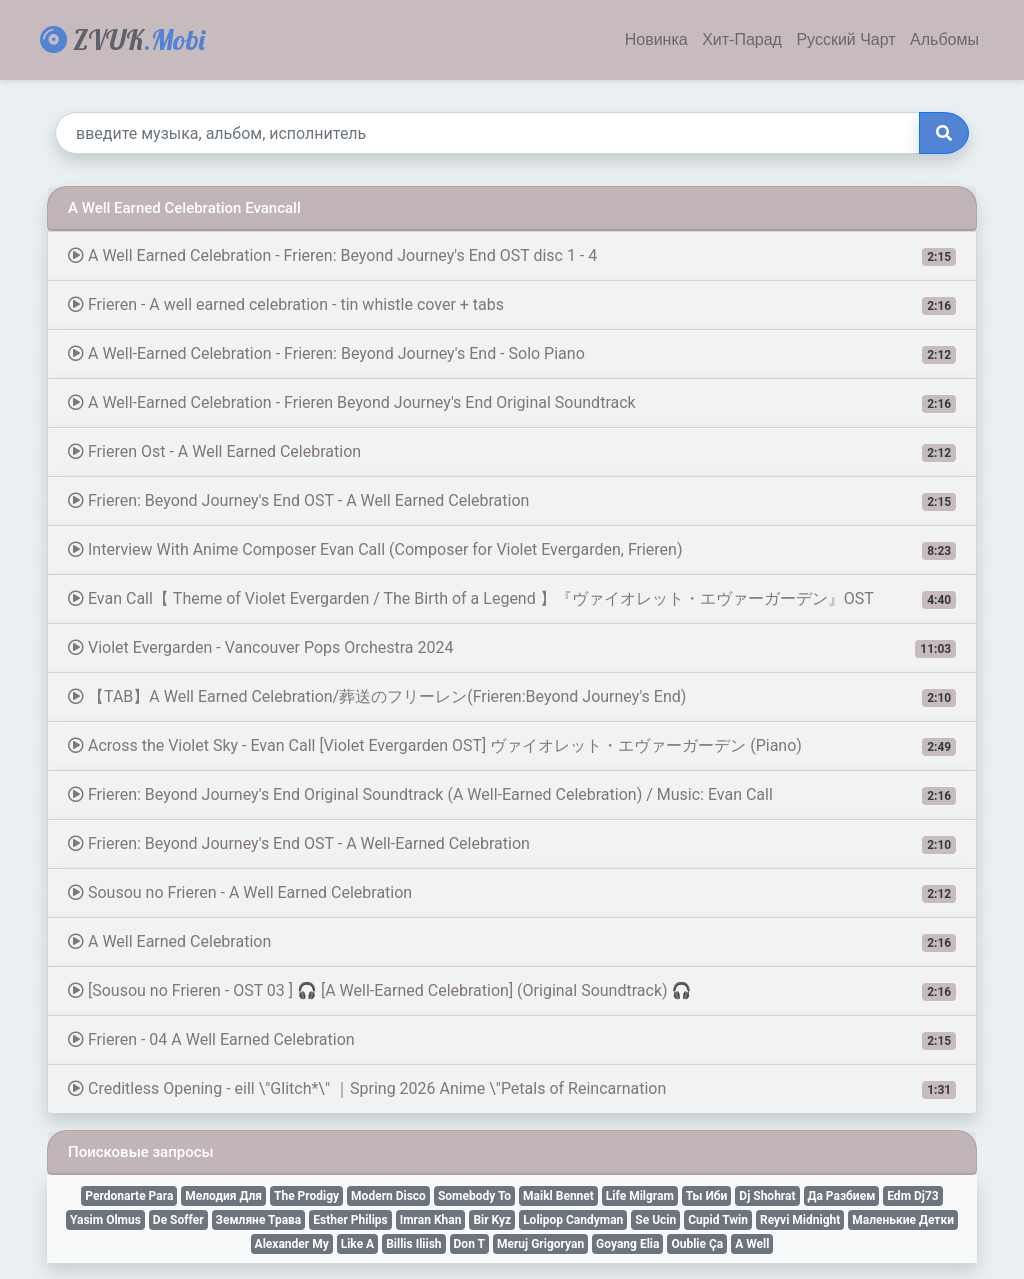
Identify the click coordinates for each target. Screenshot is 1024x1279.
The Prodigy (306, 1196)
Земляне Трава (259, 1220)
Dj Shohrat (767, 1196)
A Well (752, 1244)
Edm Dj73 (912, 1196)
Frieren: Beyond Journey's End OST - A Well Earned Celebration (512, 501)
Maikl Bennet (558, 1196)
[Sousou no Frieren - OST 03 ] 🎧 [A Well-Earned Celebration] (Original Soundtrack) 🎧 (512, 991)
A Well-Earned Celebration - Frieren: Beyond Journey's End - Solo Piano (512, 354)
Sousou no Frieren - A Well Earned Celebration (512, 893)
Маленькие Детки (903, 1220)
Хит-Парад (742, 40)
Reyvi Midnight (800, 1220)
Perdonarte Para (129, 1196)
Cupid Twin (718, 1220)
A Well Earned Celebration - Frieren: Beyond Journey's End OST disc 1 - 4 (512, 256)
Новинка (656, 40)
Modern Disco (388, 1196)
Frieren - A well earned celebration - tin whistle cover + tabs (512, 305)
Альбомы (944, 40)
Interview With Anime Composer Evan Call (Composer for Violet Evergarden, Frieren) (512, 550)
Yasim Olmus (105, 1220)
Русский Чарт (845, 40)
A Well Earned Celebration (512, 942)
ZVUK (122, 39)
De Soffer (178, 1220)
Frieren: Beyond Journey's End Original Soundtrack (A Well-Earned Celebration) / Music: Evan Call (512, 795)
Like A (358, 1244)
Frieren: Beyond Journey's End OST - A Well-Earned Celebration (512, 844)
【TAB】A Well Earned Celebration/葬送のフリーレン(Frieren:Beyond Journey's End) (512, 697)
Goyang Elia (627, 1244)
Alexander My (292, 1244)
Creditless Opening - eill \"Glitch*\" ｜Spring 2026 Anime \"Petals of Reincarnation (512, 1089)
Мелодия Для (223, 1196)
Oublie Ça (697, 1244)
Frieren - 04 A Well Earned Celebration (512, 1040)
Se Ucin (655, 1220)
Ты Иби (707, 1196)
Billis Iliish (413, 1244)
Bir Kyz (492, 1220)
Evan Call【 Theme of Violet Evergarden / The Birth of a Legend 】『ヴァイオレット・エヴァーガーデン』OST (512, 599)
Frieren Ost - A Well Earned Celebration (512, 452)
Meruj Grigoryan (540, 1244)
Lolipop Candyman (573, 1220)
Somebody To (474, 1196)
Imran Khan (431, 1220)
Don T (469, 1244)
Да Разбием (842, 1196)
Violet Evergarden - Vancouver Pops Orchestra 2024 (512, 648)
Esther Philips (350, 1220)
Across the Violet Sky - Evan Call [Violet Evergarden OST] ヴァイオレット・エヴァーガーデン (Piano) (512, 746)
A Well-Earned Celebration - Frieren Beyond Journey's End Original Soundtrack (512, 403)
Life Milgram (640, 1196)
